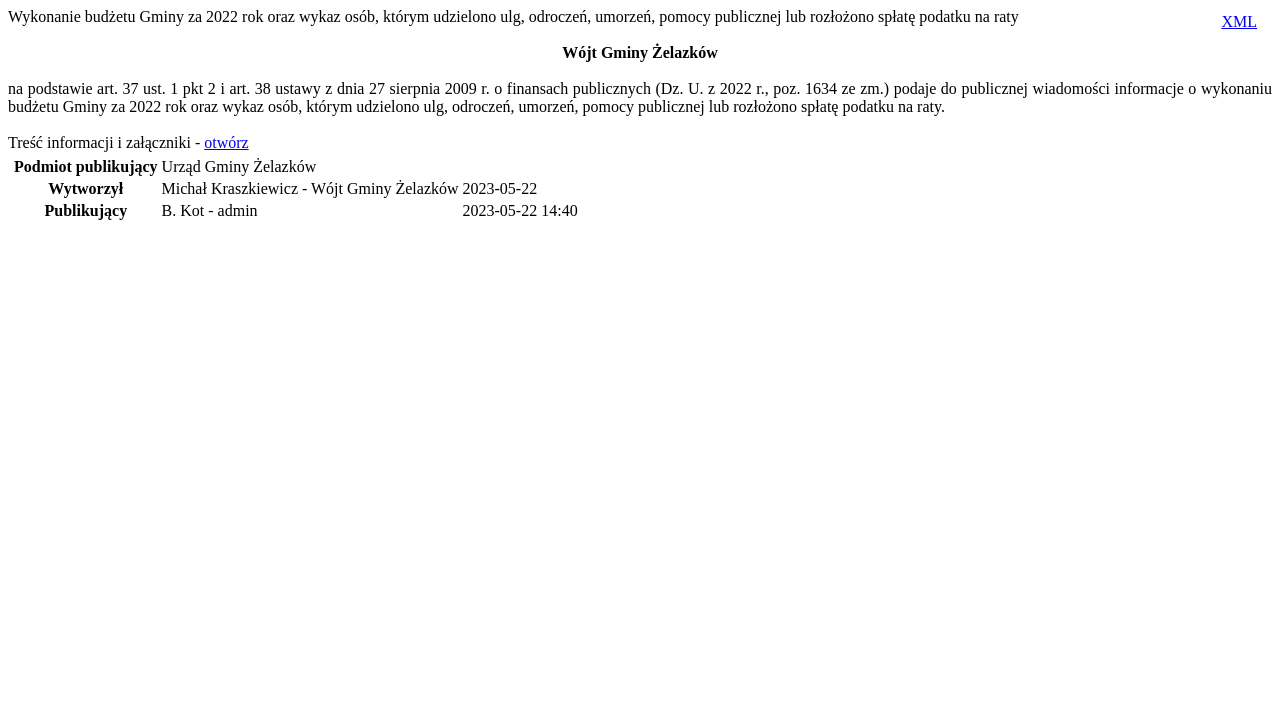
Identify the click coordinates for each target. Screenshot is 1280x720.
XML (1239, 21)
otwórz (226, 142)
